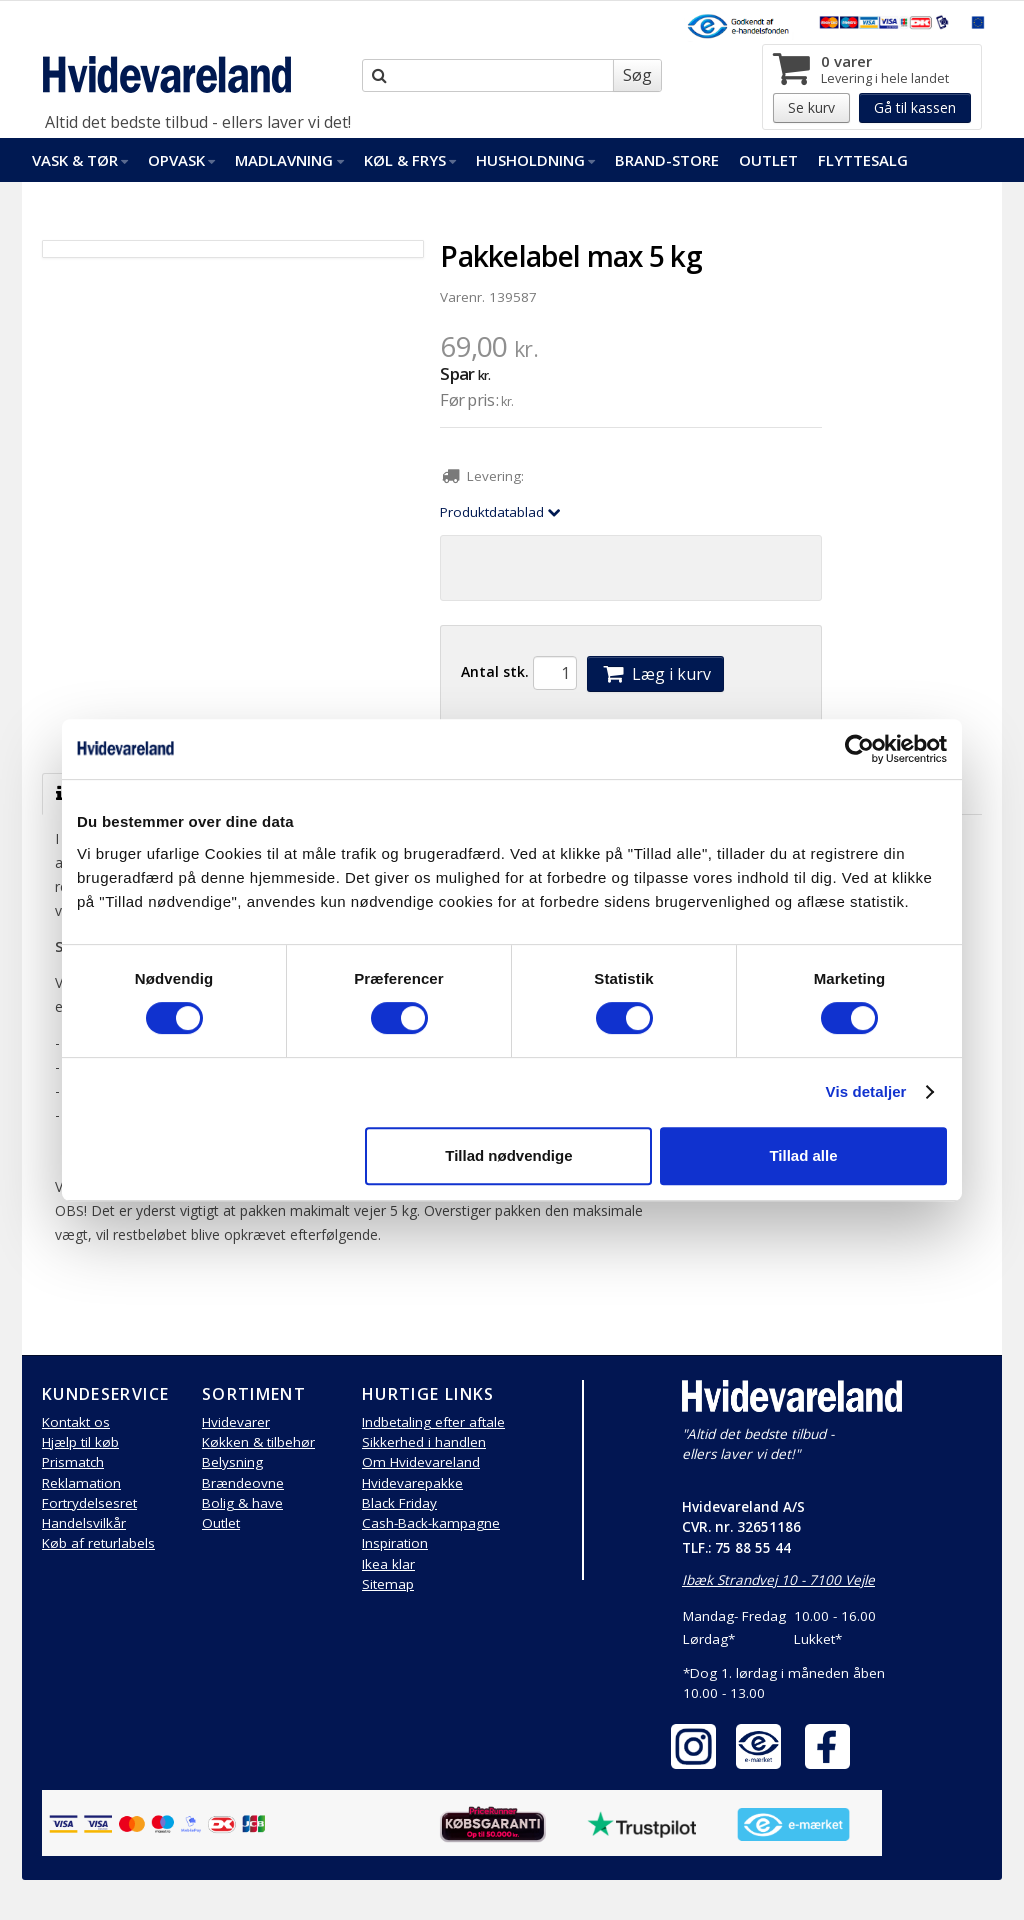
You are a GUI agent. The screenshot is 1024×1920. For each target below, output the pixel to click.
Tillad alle (803, 1155)
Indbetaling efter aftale (433, 1422)
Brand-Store (667, 160)
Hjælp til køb (80, 1442)
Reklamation (81, 1483)
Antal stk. (495, 671)
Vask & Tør (80, 160)
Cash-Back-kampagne (431, 1523)
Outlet (768, 160)
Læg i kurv (655, 674)
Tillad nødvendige (508, 1155)
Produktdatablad (500, 512)
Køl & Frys (410, 160)
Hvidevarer (236, 1422)
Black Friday (399, 1503)
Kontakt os (76, 1422)
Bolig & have (242, 1503)
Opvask (181, 160)
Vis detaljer (866, 1091)
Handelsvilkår (84, 1523)
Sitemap (388, 1584)
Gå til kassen (915, 107)
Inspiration (395, 1543)
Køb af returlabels (98, 1543)
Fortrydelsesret (89, 1503)
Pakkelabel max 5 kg (571, 256)
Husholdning (535, 160)
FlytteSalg (863, 160)
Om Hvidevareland (421, 1462)
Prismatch (73, 1462)
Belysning (232, 1462)
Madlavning (289, 160)
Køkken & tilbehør (258, 1442)
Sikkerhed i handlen (424, 1442)
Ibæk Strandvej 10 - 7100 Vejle (778, 1580)
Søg (637, 75)
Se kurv (811, 107)
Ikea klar (388, 1564)
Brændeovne (243, 1483)
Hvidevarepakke (412, 1483)
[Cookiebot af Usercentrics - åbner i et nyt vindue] (859, 749)
